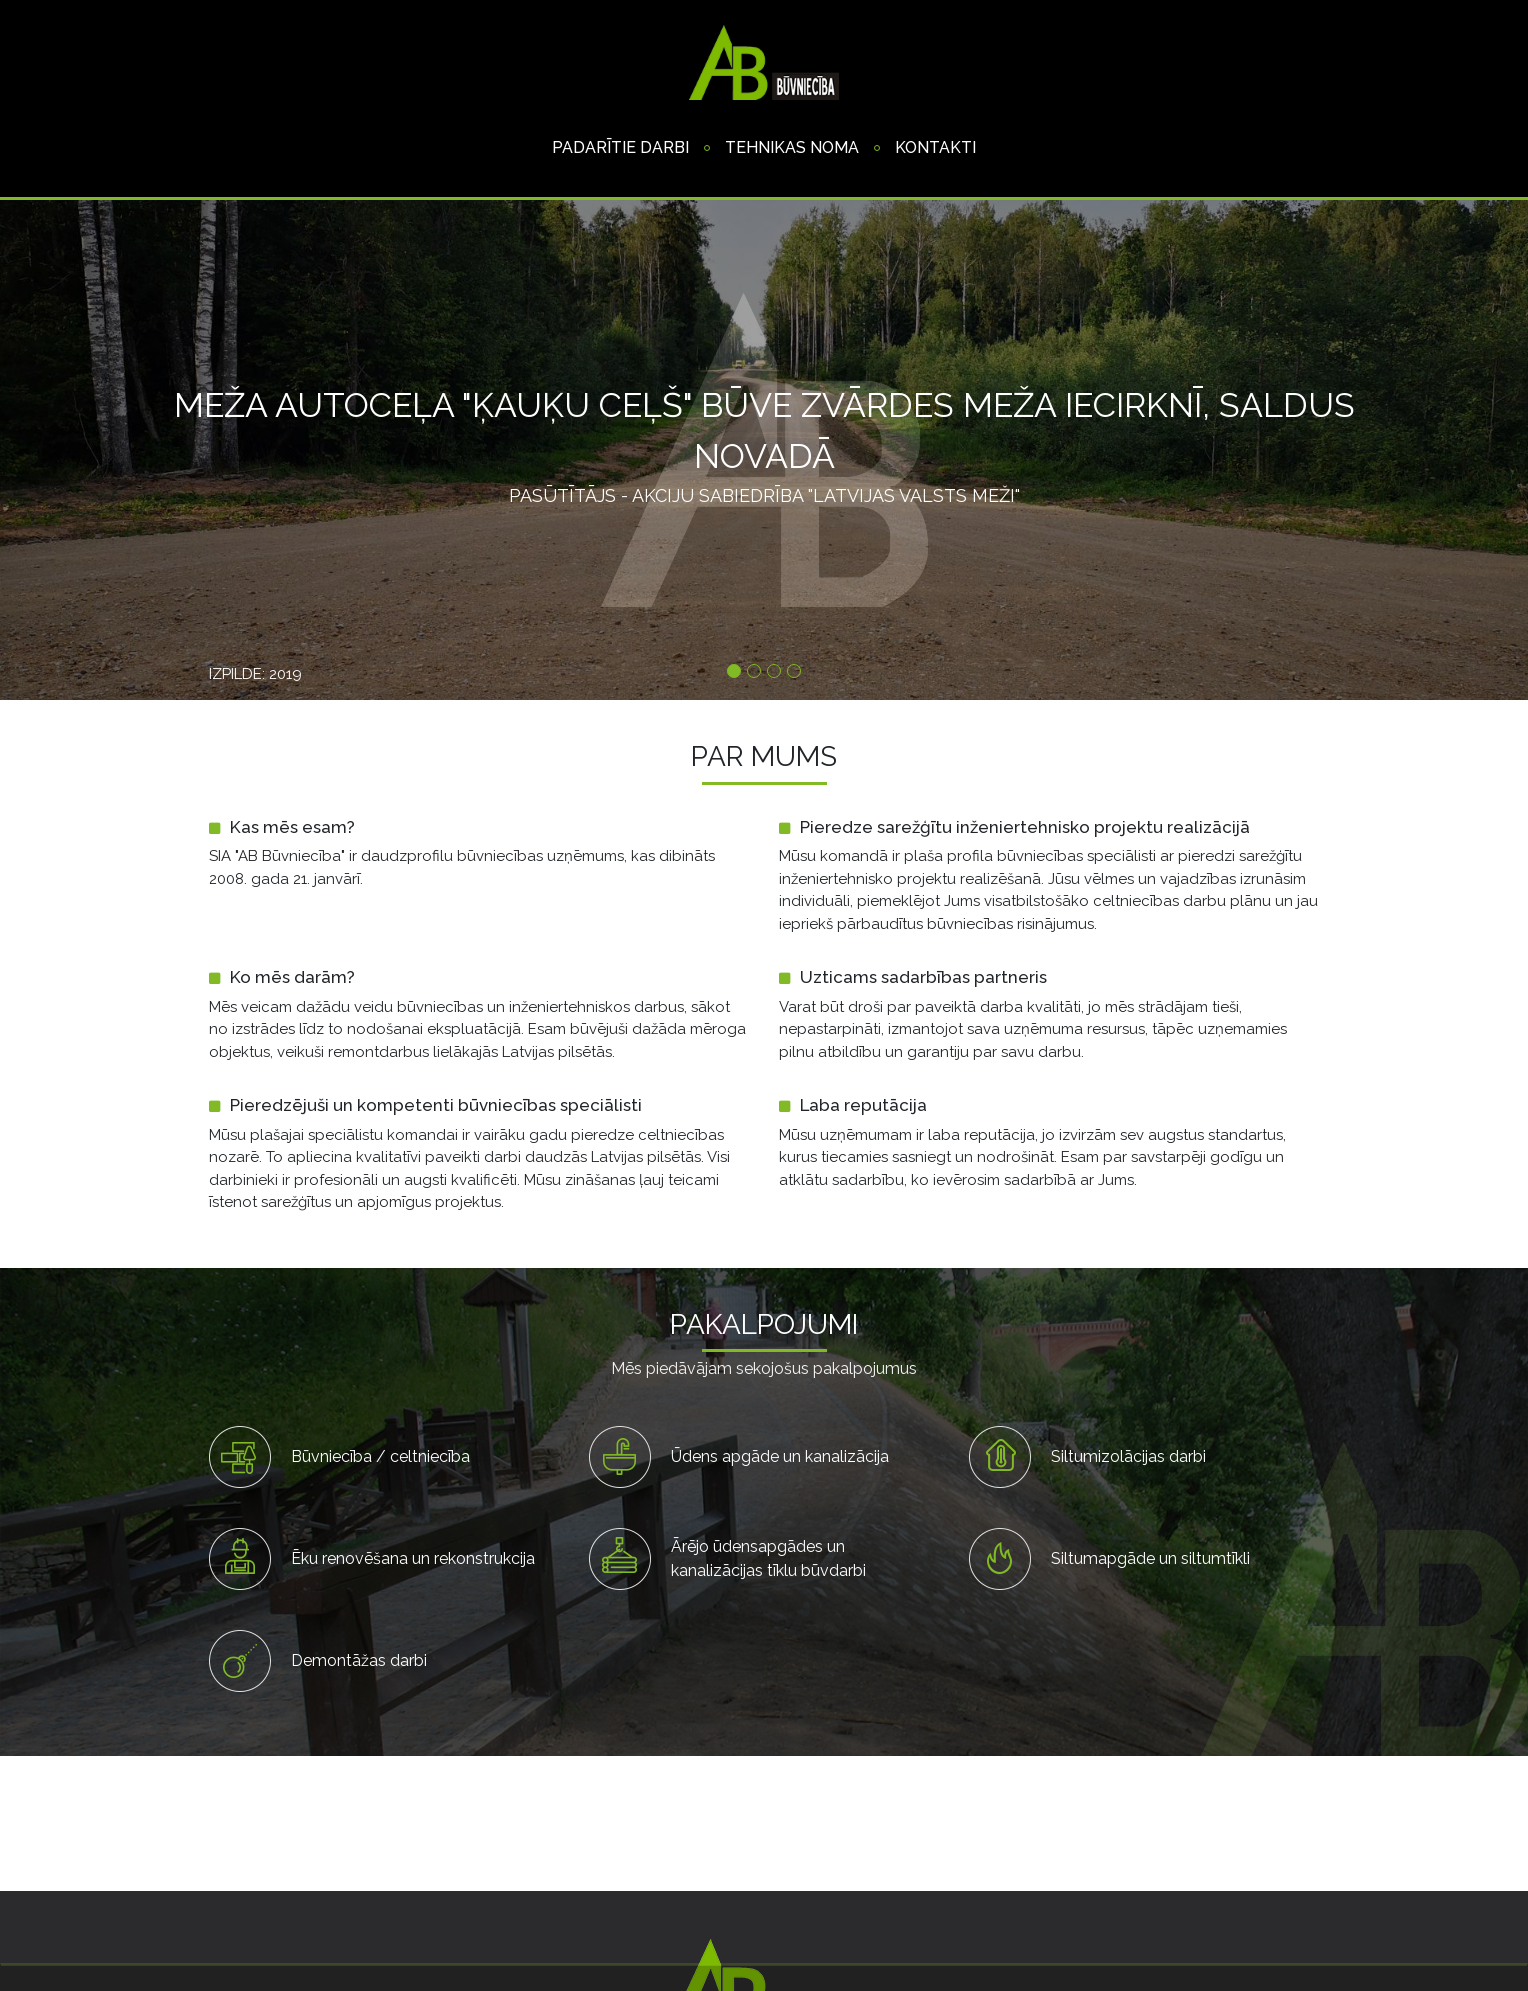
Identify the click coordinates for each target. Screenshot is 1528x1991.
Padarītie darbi (620, 147)
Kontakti (935, 147)
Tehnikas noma (792, 147)
